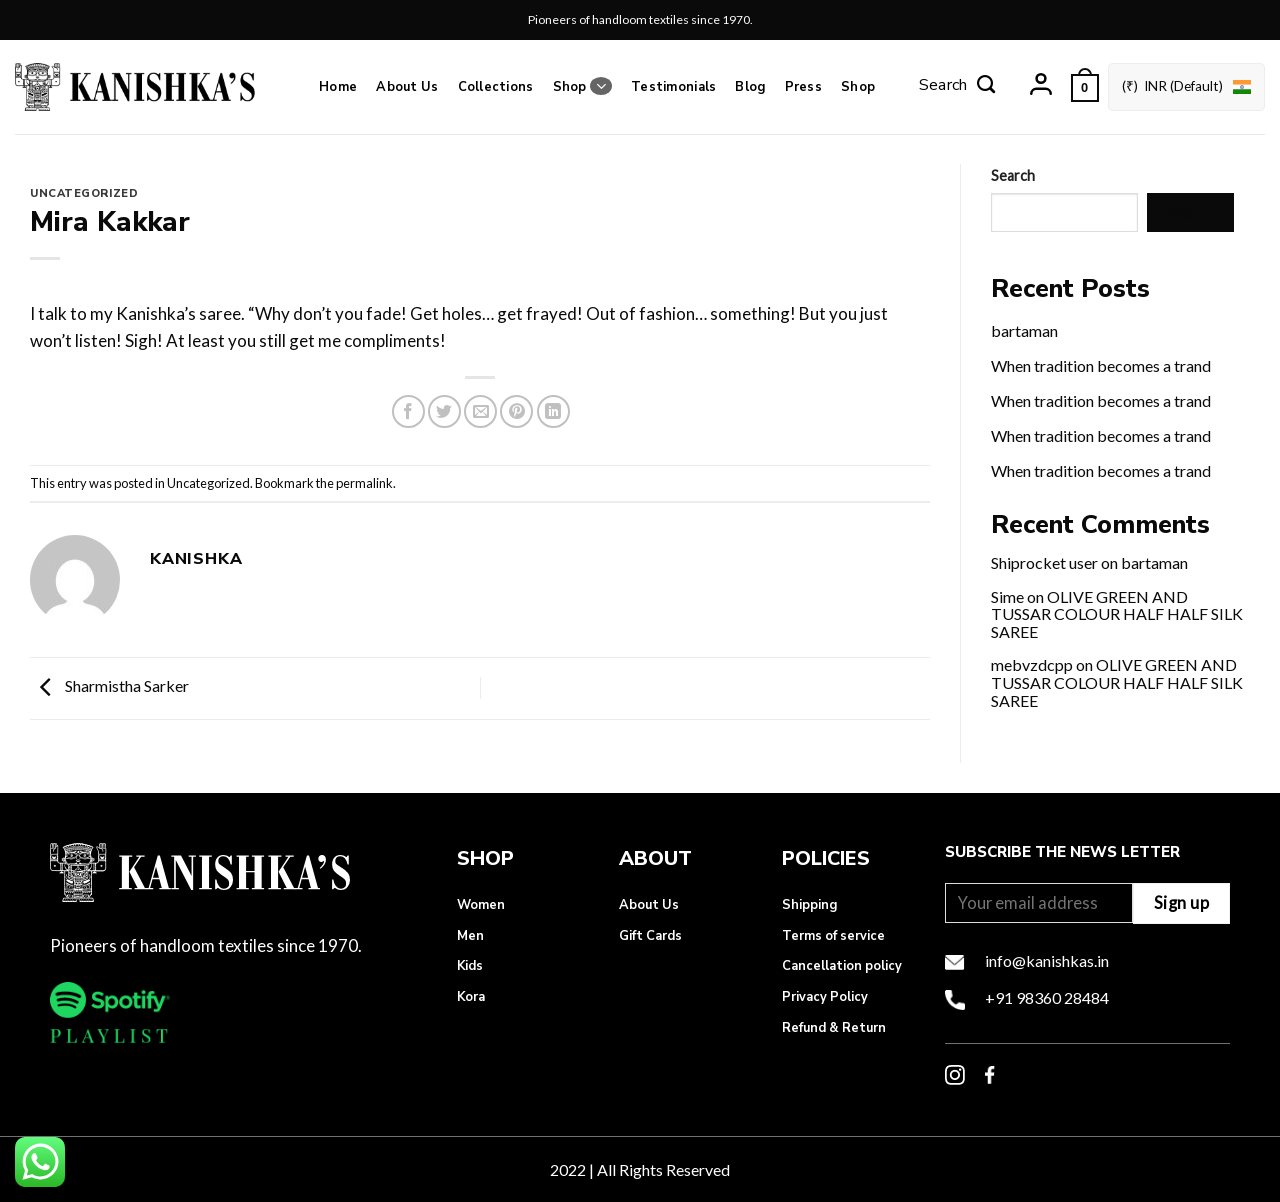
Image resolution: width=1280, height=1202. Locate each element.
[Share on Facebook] (408, 411)
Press (803, 87)
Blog (750, 87)
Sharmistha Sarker (109, 685)
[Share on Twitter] (444, 411)
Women (481, 905)
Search (1013, 175)
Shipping (809, 905)
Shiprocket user (1044, 562)
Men (470, 936)
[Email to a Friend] (480, 411)
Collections (496, 87)
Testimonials (673, 87)
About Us (407, 87)
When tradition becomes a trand (1101, 365)
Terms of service (833, 936)
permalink (364, 483)
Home (338, 87)
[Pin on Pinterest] (516, 411)
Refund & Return (834, 1028)
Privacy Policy (825, 997)
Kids (470, 966)
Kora (471, 997)
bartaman (1024, 330)
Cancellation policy (842, 966)
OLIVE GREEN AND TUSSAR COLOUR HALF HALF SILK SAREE (1117, 614)
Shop (582, 86)
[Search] (957, 87)
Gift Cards (650, 936)
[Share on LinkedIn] (553, 411)
